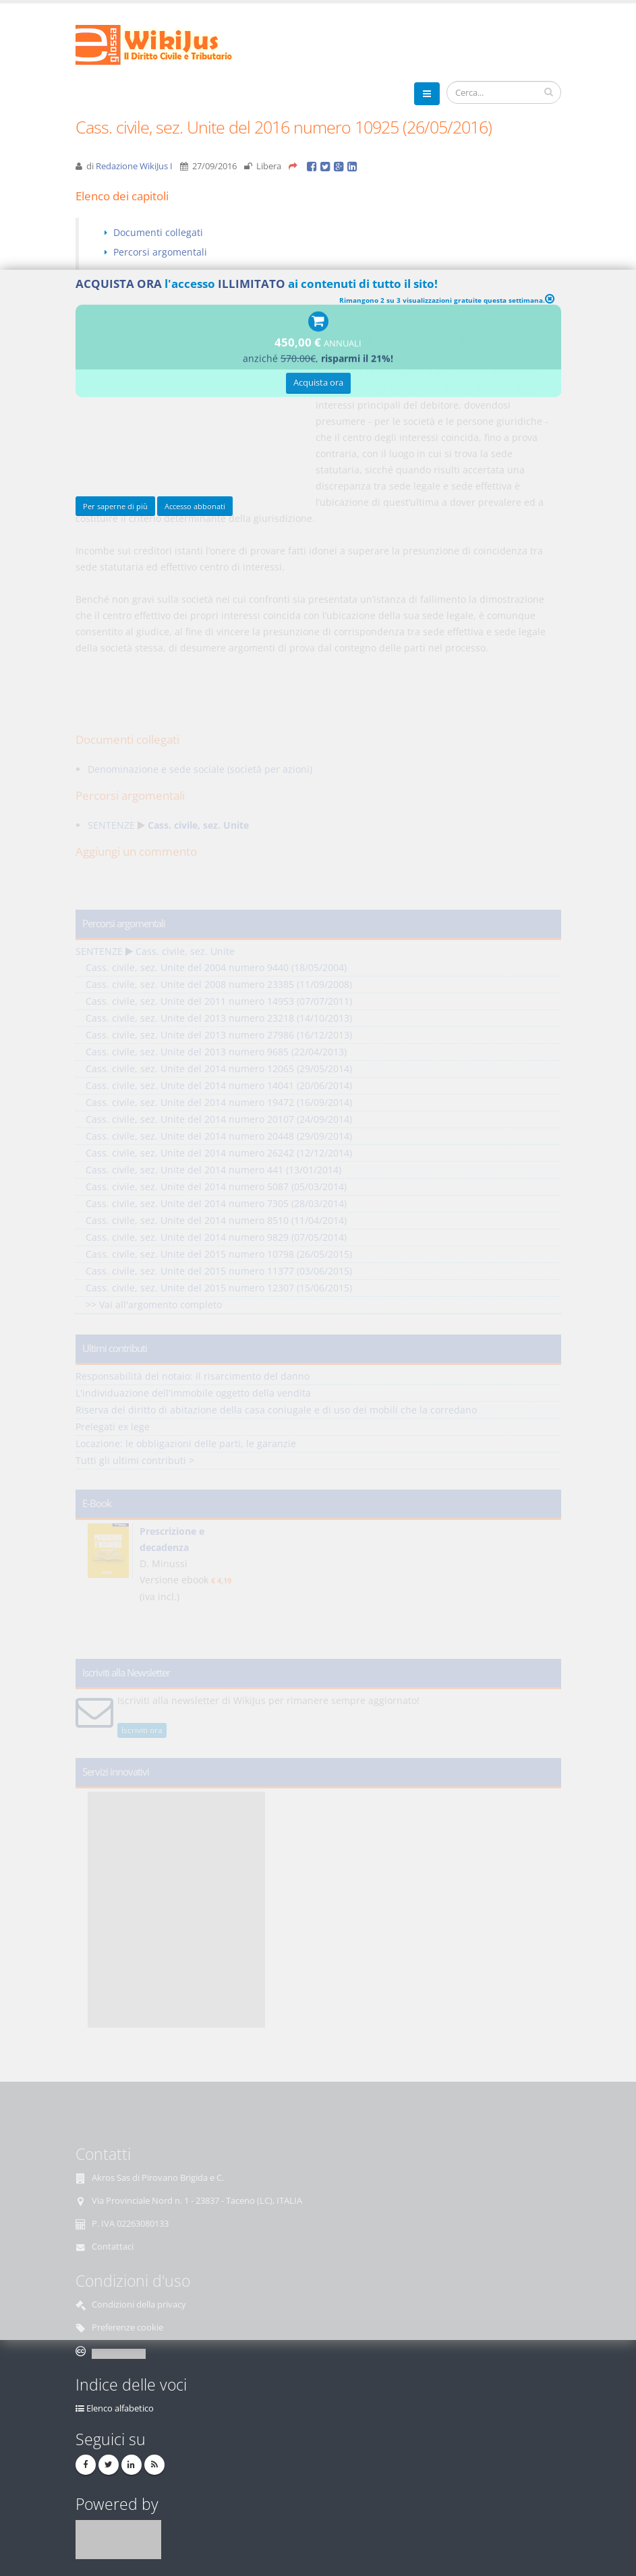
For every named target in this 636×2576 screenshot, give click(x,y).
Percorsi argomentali (160, 251)
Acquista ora (318, 384)
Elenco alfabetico (120, 2408)
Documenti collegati (158, 232)
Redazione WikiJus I (134, 166)
